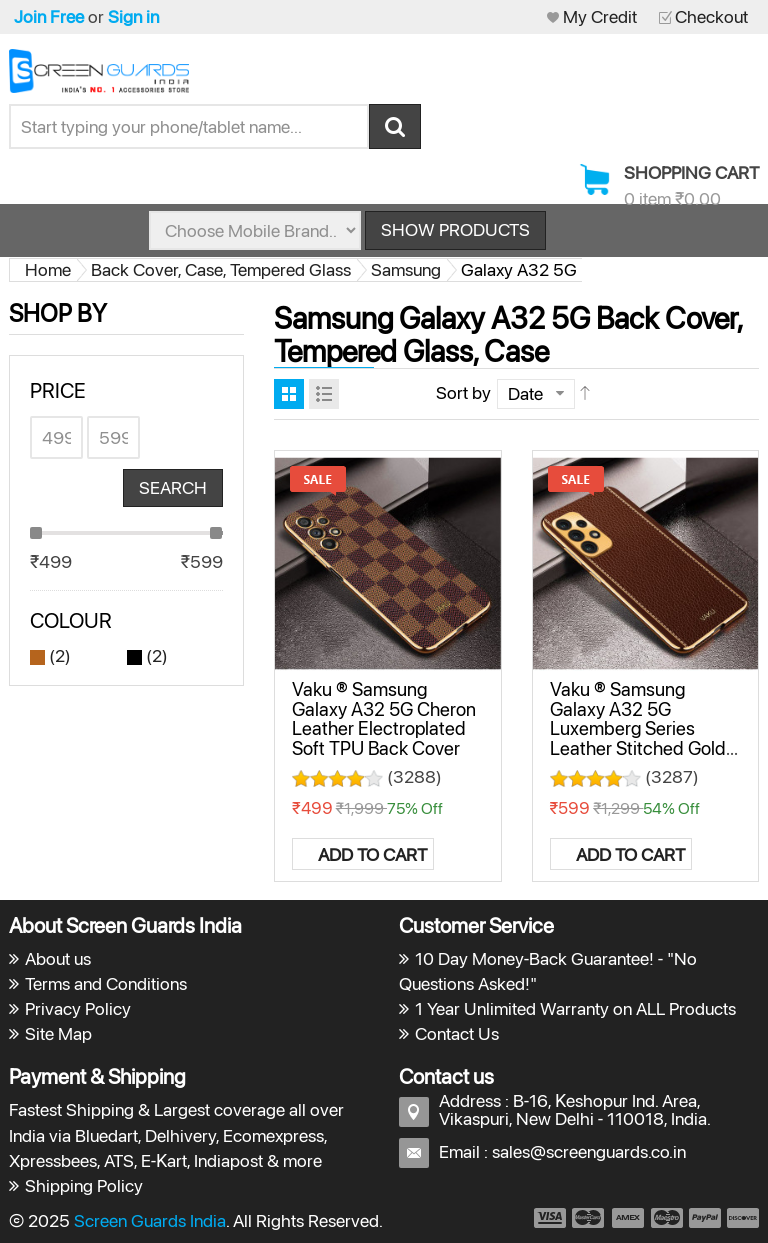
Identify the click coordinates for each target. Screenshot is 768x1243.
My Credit (600, 16)
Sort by (463, 392)
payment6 (741, 1218)
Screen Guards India (150, 1220)
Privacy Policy (78, 1008)
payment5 (705, 1218)
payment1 (549, 1218)
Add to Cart (372, 854)
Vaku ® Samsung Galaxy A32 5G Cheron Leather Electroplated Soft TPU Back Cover (384, 718)
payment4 (669, 1218)
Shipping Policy (84, 1185)
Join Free (49, 16)
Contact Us (457, 1033)
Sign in (133, 16)
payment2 (589, 1218)
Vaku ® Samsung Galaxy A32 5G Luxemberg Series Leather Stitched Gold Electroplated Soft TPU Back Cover (642, 737)
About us (58, 958)
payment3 (629, 1218)
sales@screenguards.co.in (589, 1151)
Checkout (711, 16)
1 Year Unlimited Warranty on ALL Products (575, 1008)
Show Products (455, 229)
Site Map (58, 1033)
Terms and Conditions (106, 983)
